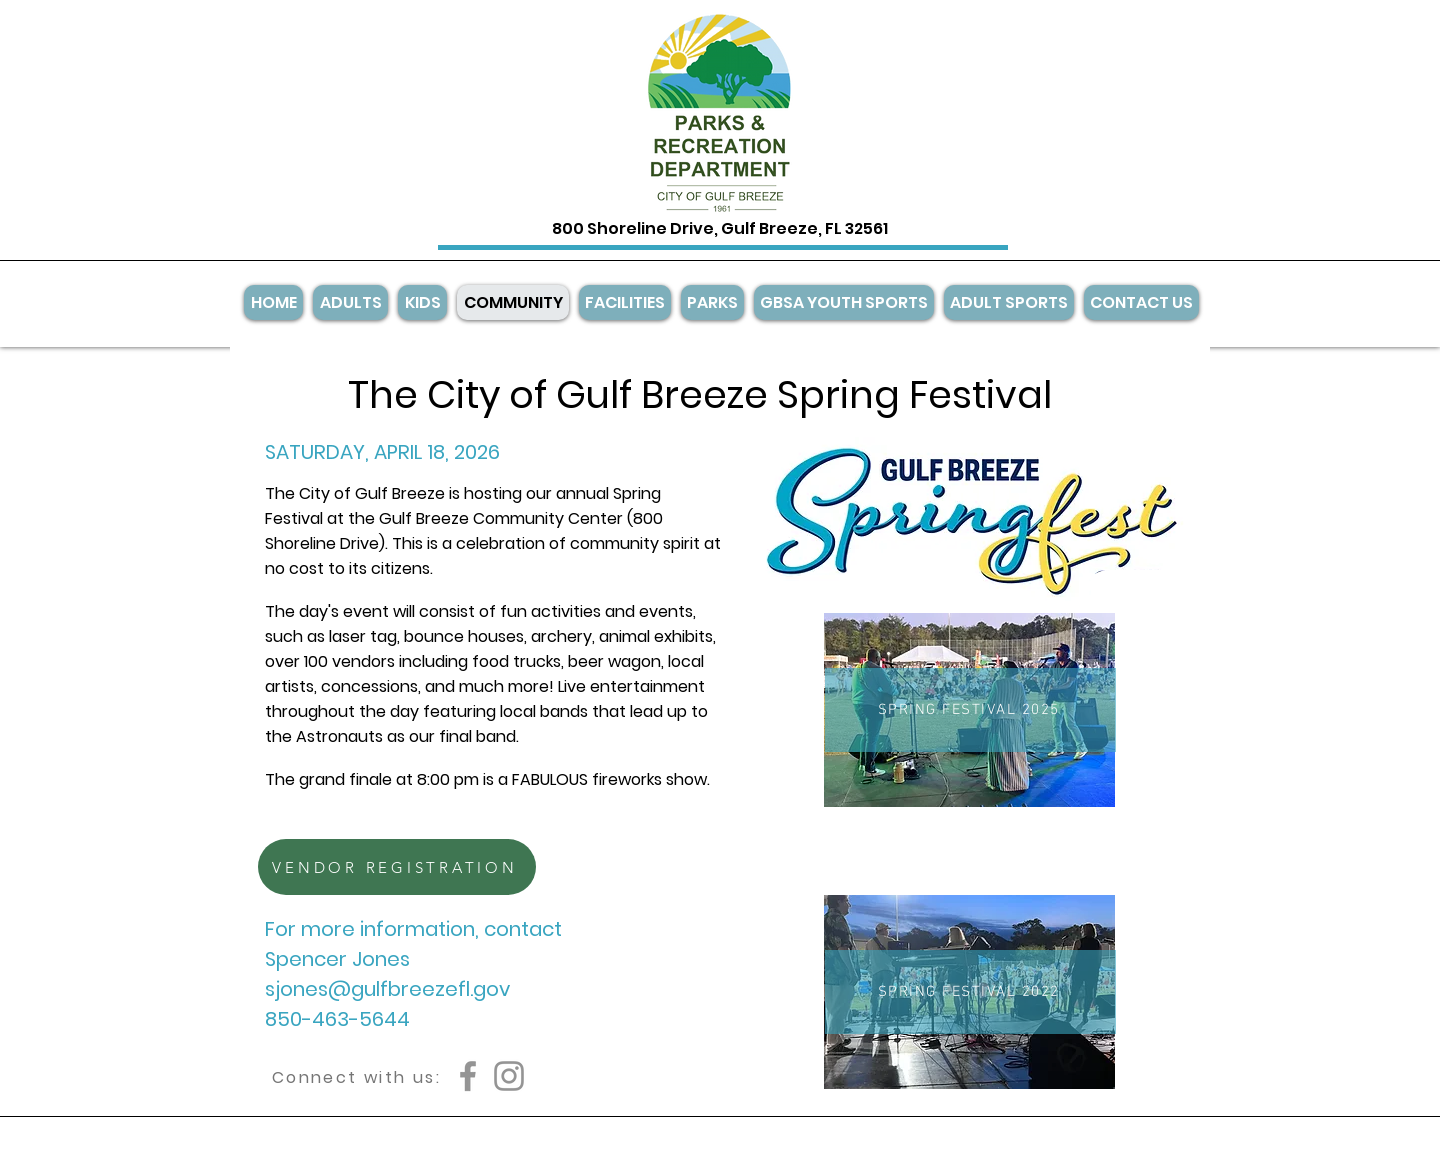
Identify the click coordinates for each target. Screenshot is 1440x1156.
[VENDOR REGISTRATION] (397, 867)
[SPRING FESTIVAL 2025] (970, 710)
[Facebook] (468, 1076)
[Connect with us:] (356, 1077)
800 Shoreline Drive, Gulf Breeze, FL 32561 (720, 228)
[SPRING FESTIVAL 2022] (970, 992)
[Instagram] (509, 1076)
